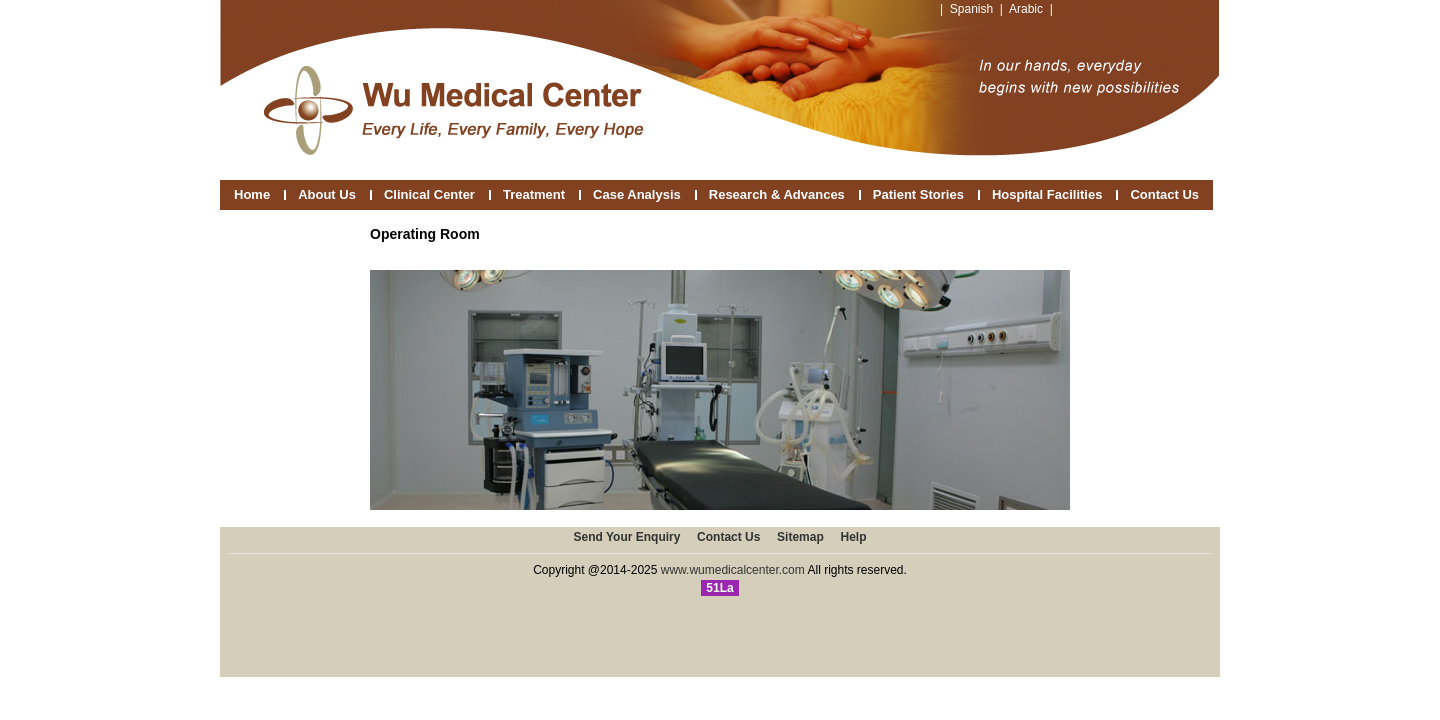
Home (252, 194)
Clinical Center (429, 194)
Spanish (971, 9)
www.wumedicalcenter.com (733, 570)
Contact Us (1164, 194)
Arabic (1026, 9)
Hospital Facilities (1047, 194)
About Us (327, 194)
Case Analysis (637, 194)
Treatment (534, 194)
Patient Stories (918, 194)
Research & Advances (777, 194)
